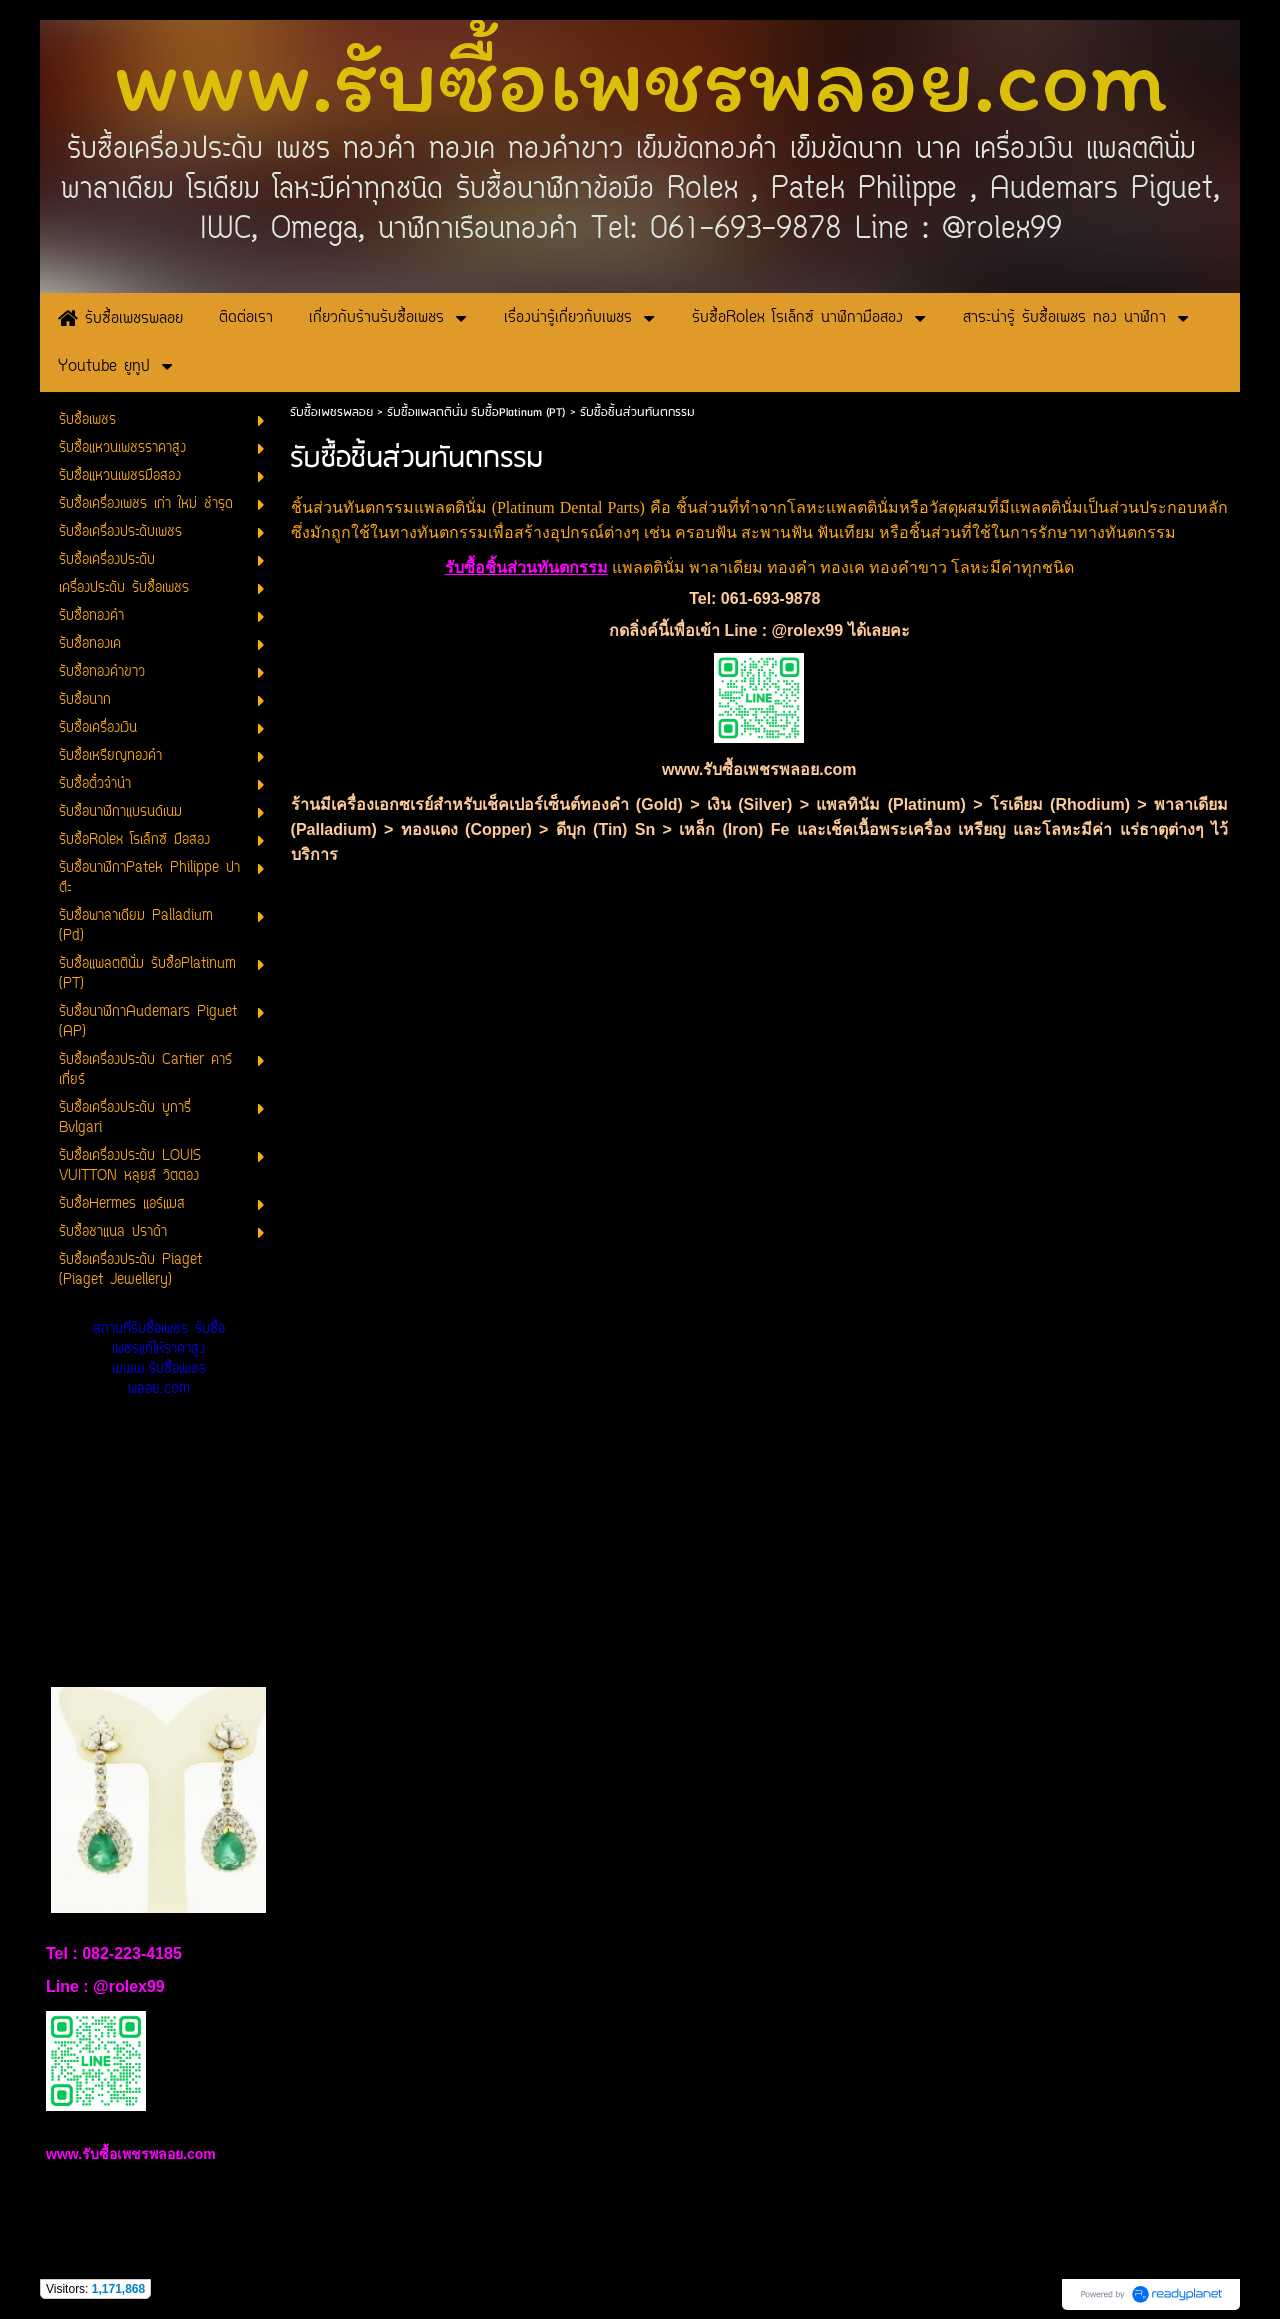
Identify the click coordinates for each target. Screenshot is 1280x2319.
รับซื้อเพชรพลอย (331, 412)
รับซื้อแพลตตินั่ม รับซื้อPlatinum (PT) (476, 412)
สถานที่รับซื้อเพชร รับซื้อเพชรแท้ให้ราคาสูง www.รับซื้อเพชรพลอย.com (159, 1359)
